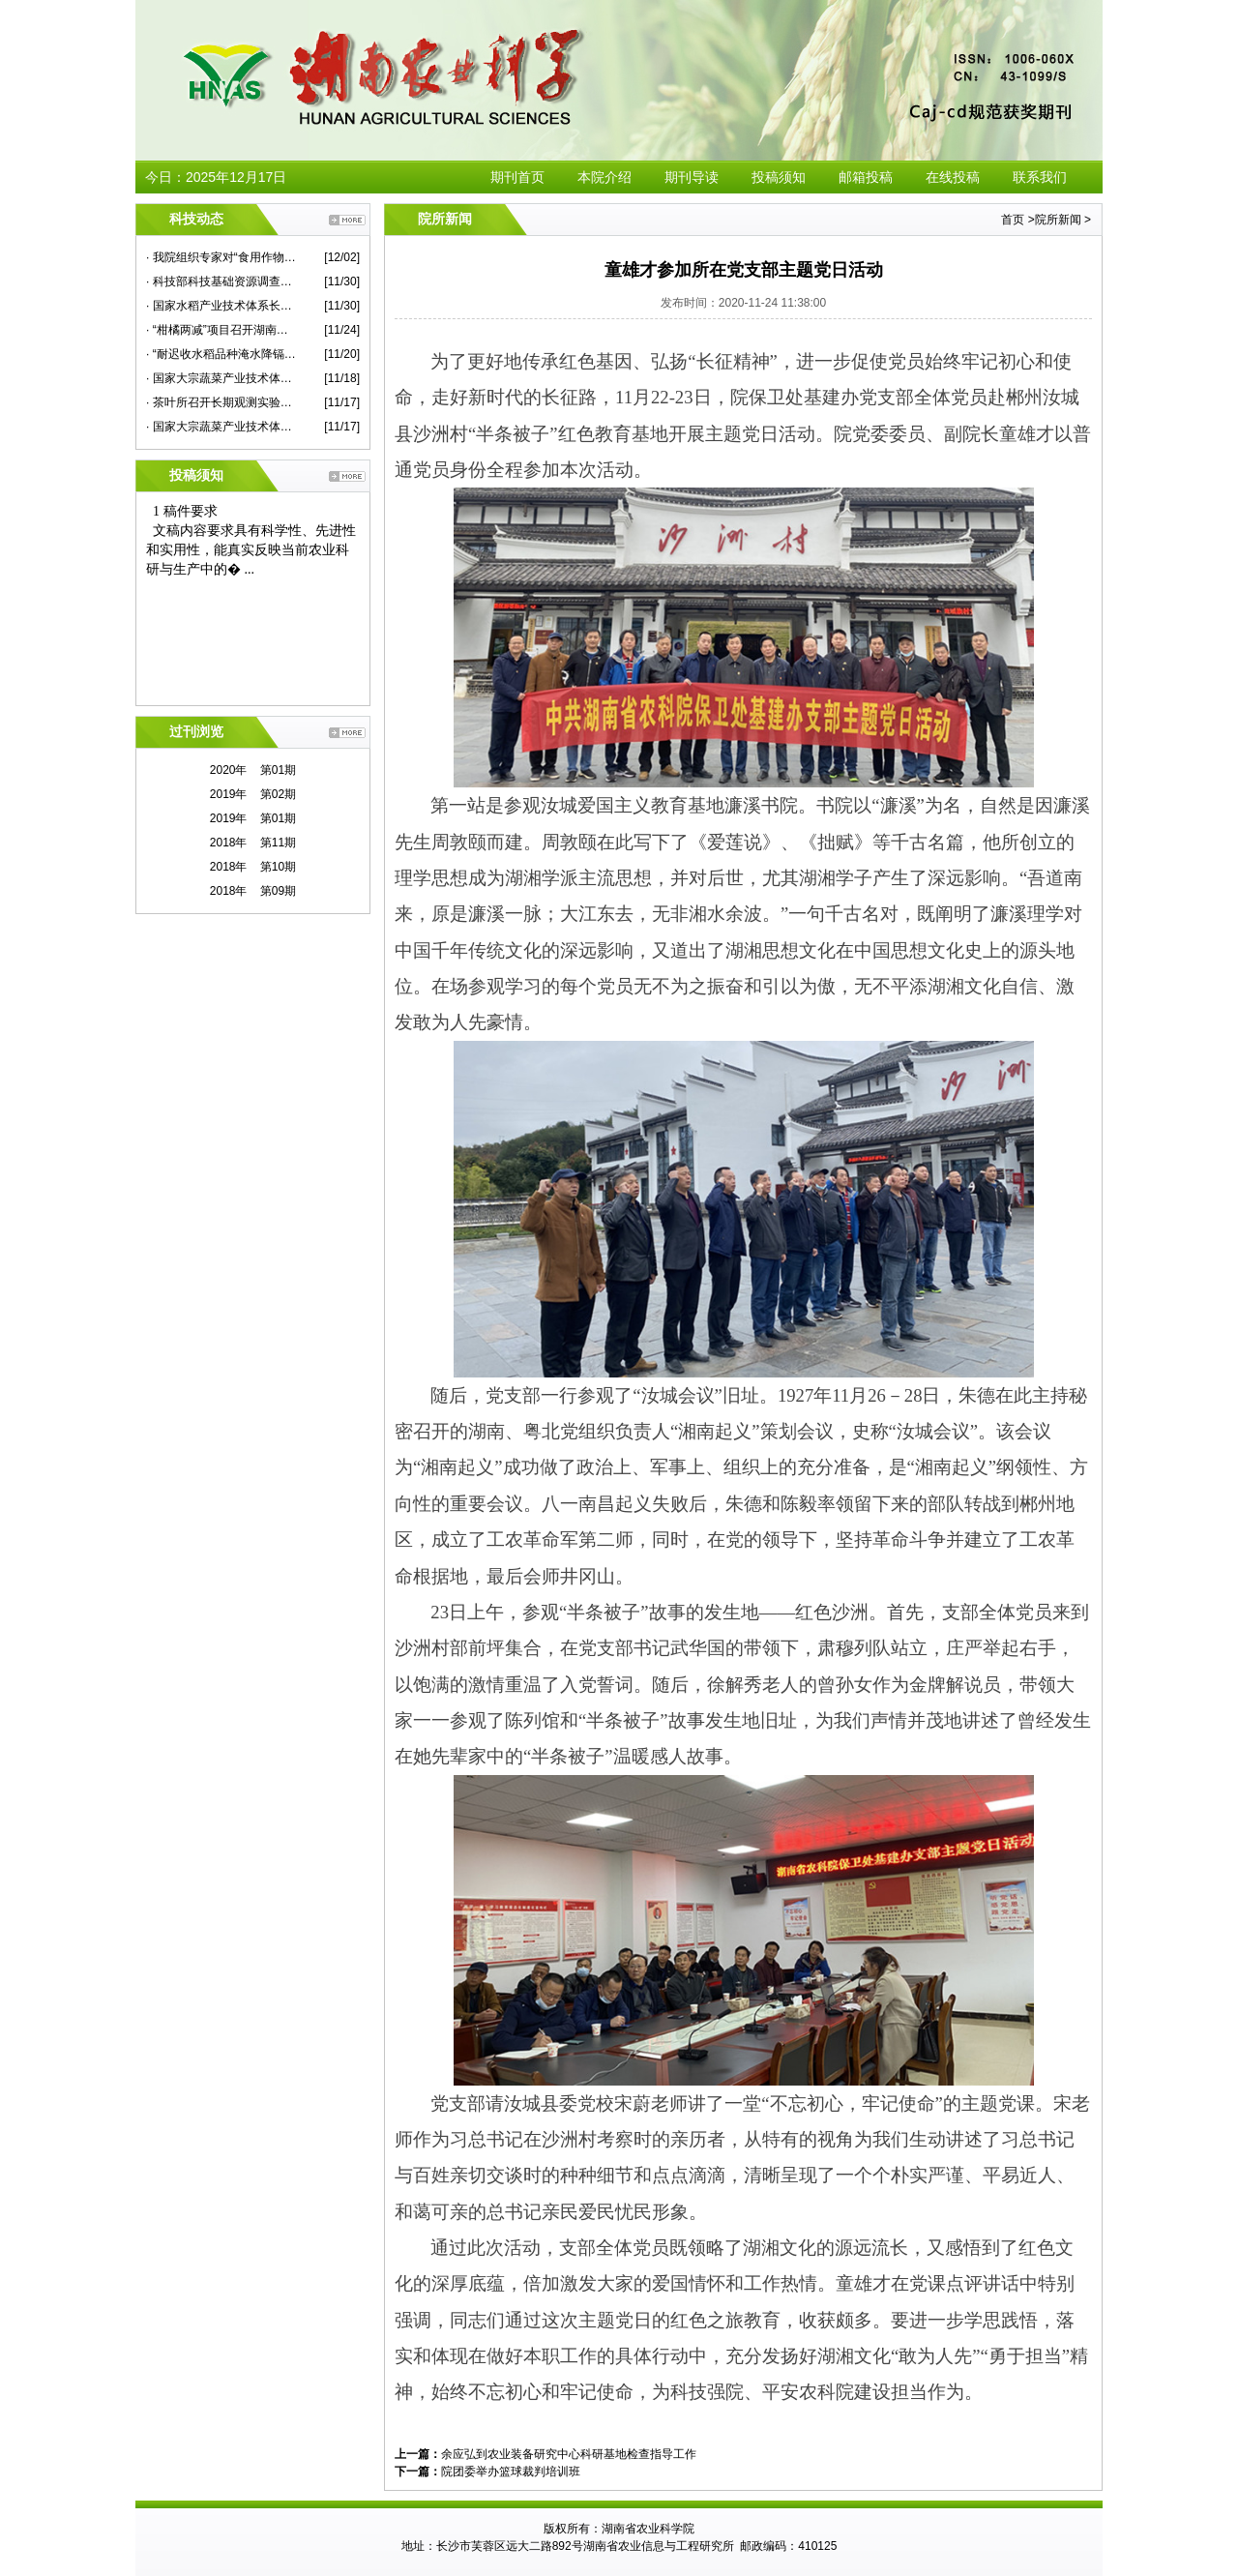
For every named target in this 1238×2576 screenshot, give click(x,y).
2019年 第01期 (253, 818)
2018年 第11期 (253, 842)
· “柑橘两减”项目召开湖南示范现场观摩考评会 (221, 330)
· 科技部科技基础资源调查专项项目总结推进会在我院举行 (221, 281)
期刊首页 (517, 177)
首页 (1012, 219)
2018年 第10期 (253, 866)
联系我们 (1040, 177)
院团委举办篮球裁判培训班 (510, 2471)
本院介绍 (604, 177)
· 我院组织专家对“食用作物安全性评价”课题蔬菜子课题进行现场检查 (221, 257)
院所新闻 (1058, 219)
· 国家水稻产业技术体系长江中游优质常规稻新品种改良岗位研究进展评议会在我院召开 (221, 305)
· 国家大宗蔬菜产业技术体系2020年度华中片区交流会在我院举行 (221, 426)
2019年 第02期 (253, 794)
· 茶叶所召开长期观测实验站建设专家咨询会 (221, 402)
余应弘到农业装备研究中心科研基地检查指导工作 (568, 2454)
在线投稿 (953, 177)
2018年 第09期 (253, 891)
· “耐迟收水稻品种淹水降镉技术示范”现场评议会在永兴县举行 (221, 354)
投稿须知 (779, 177)
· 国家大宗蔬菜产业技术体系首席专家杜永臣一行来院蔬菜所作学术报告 (221, 378)
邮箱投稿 (866, 177)
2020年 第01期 (253, 770)
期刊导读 (691, 177)
